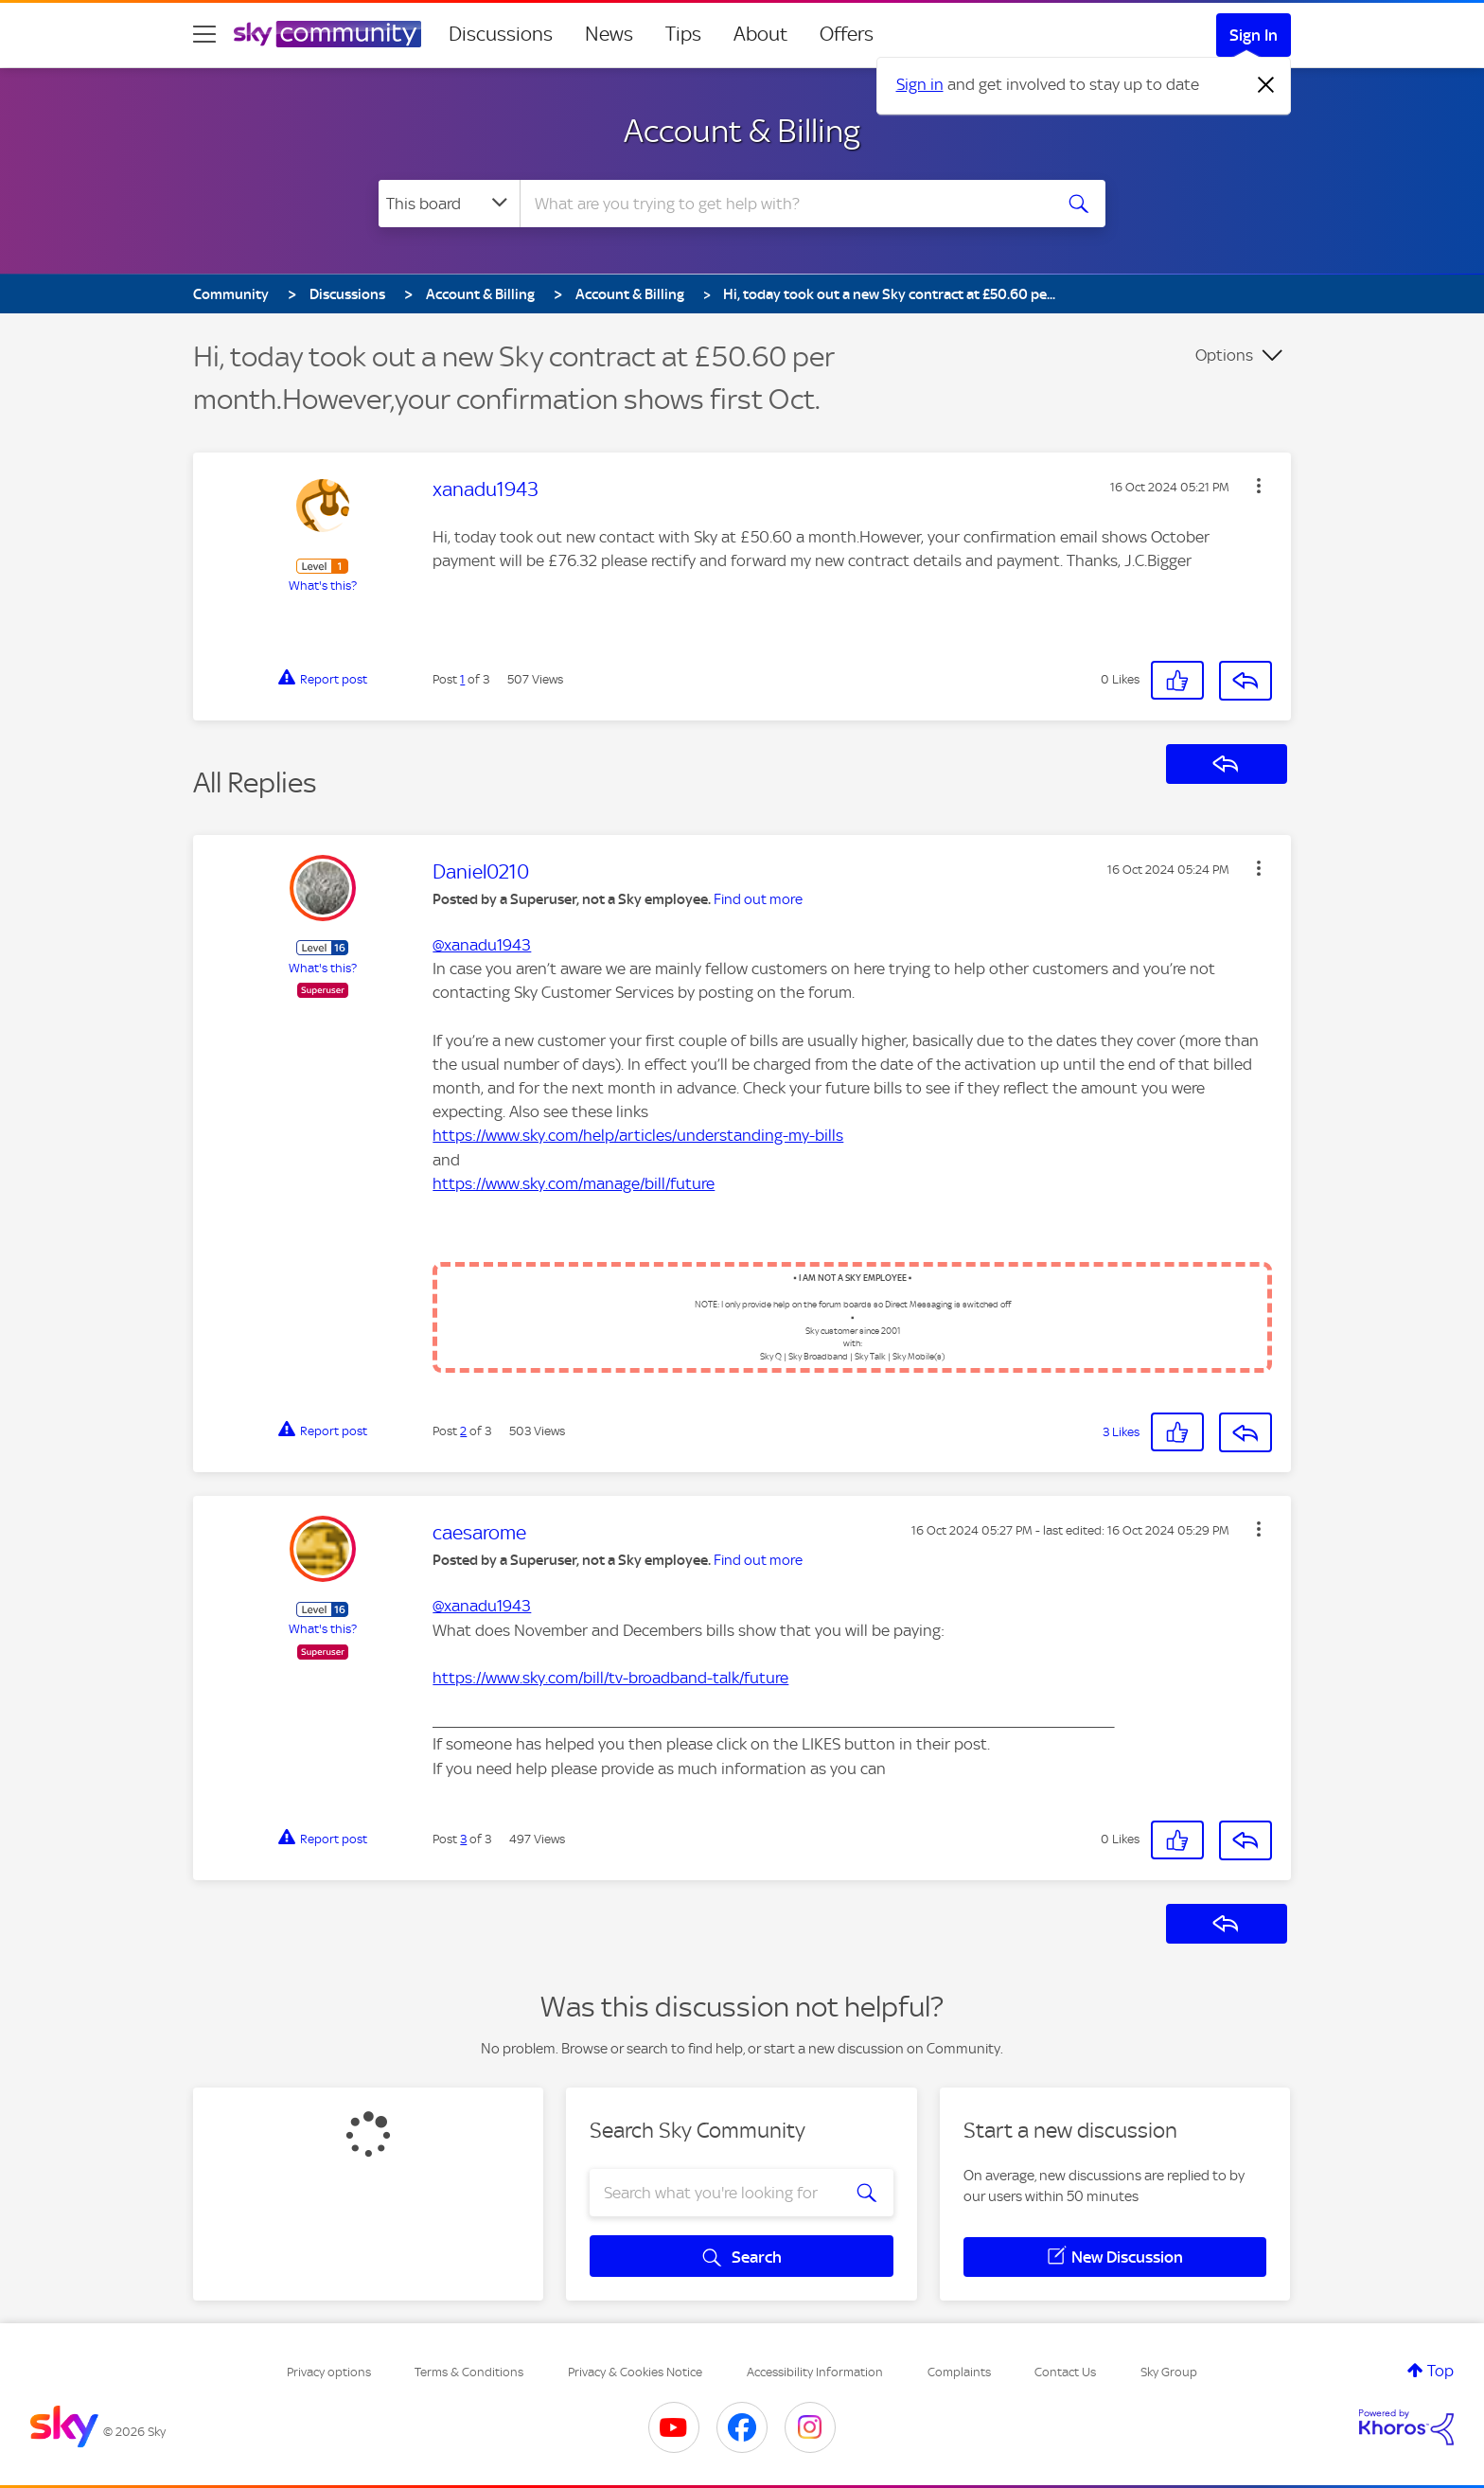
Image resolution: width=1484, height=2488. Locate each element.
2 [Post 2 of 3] (463, 1431)
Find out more (758, 899)
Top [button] (1440, 2370)
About (760, 34)
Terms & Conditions (469, 2372)
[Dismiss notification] (1266, 85)
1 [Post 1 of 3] (462, 679)
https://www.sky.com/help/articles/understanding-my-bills (638, 1135)
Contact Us (1065, 2372)
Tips (683, 34)
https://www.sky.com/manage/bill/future (574, 1183)
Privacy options (329, 2372)
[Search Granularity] (449, 203)
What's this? (323, 585)
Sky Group (1168, 2372)
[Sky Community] (327, 34)
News (609, 34)
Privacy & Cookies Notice (635, 2372)
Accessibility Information (815, 2372)
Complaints (959, 2372)
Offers (847, 34)
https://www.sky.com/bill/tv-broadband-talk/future (610, 1677)
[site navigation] (204, 34)
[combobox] (784, 203)
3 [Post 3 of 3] (463, 1839)
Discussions (501, 34)
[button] (1259, 485)
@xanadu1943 (482, 944)
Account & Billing (742, 131)
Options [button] (1224, 355)
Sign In (1253, 35)
